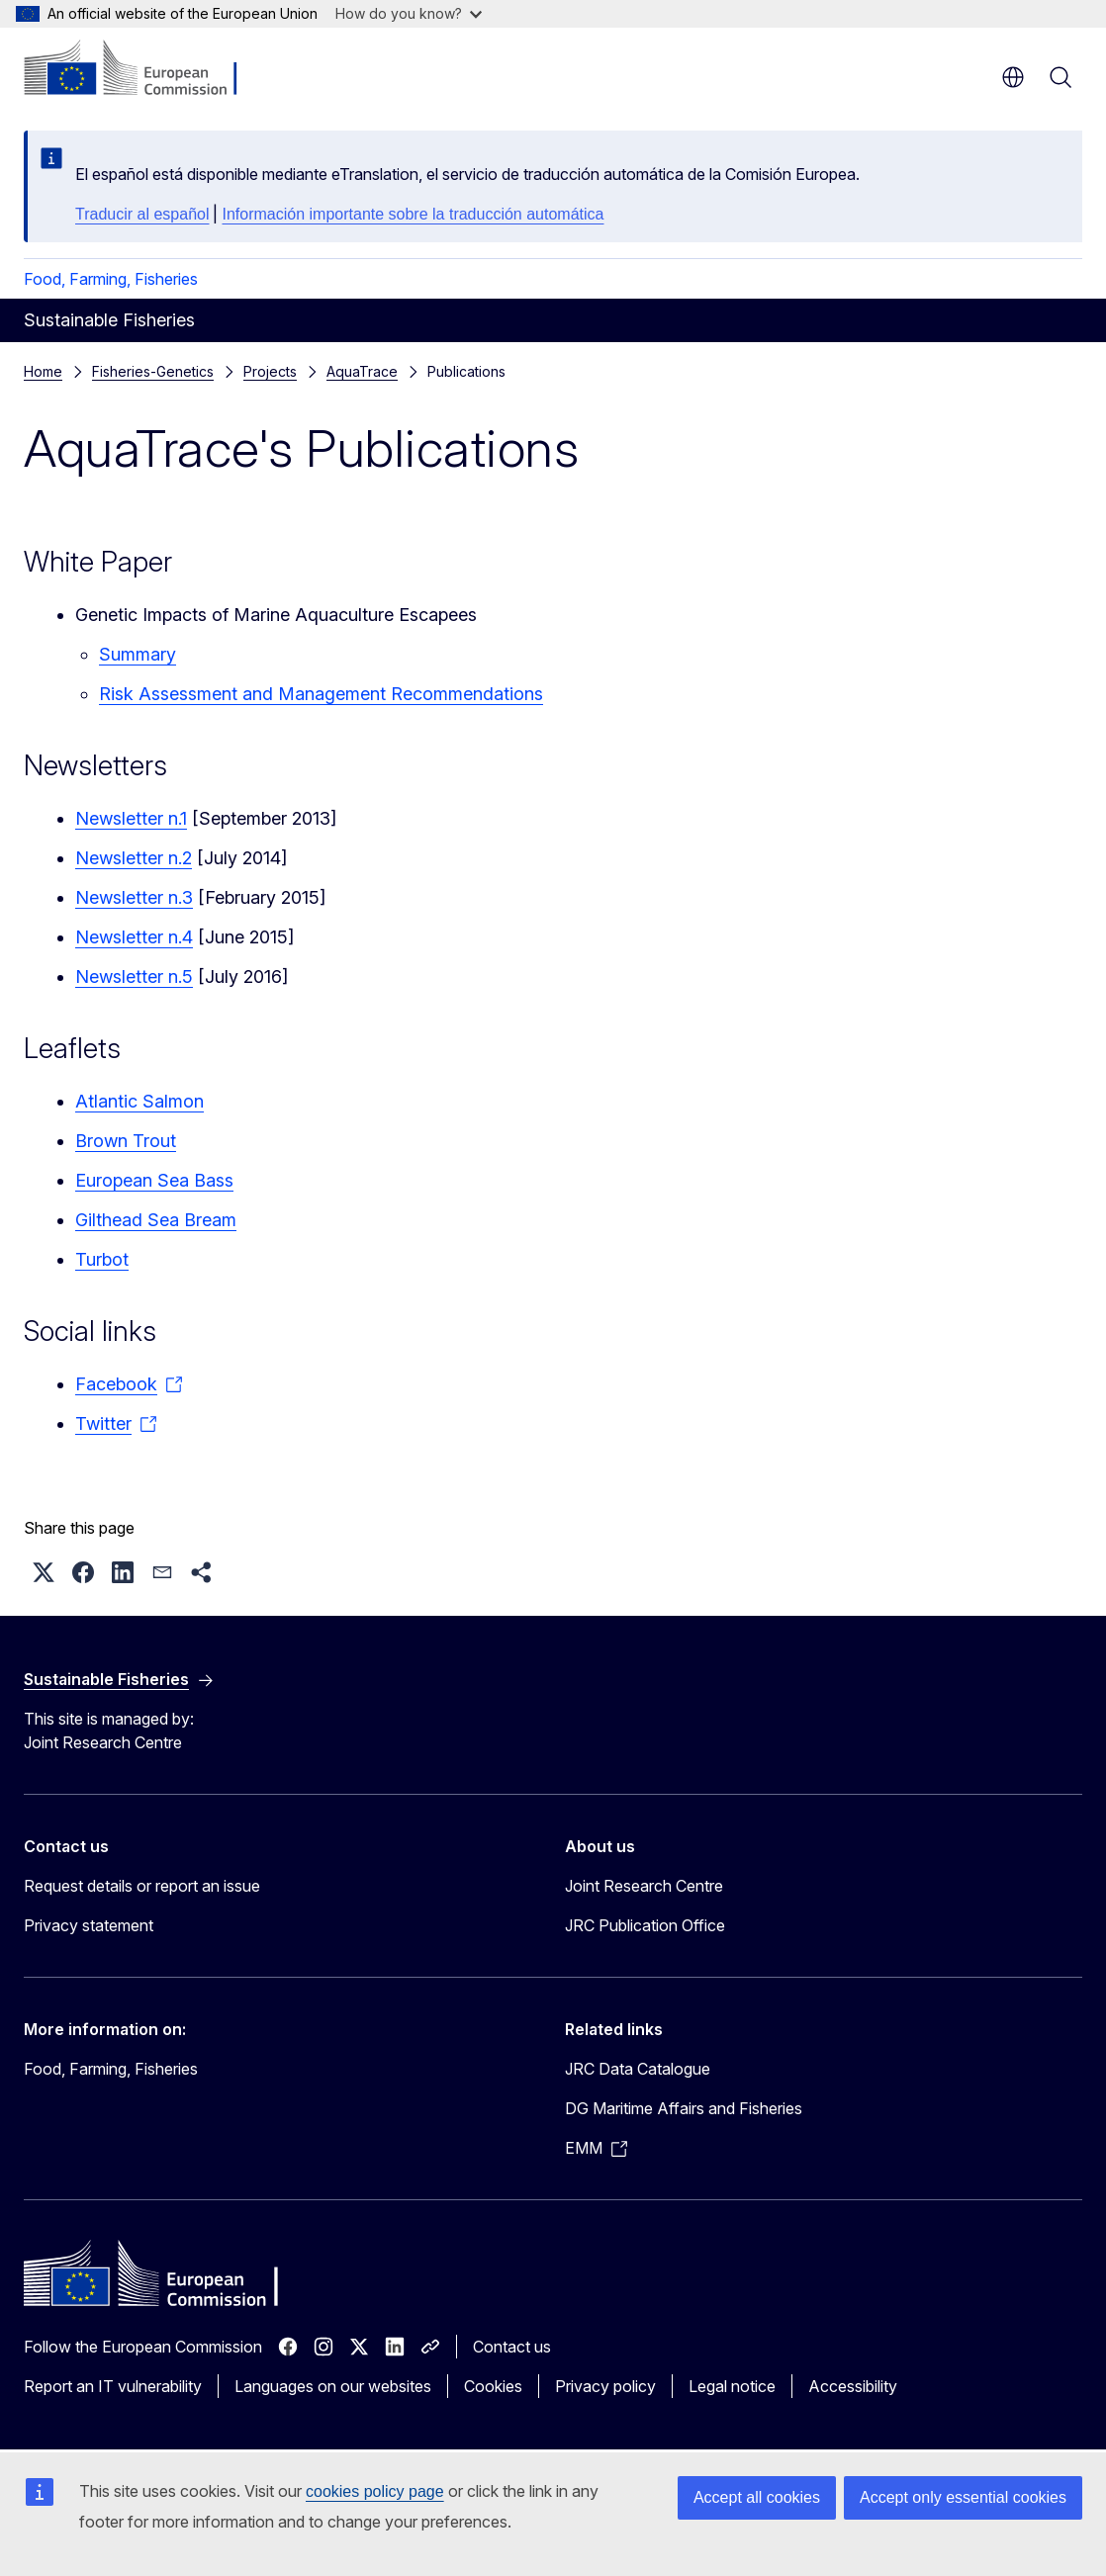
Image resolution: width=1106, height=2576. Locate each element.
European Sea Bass (154, 1180)
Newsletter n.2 (133, 857)
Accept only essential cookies (963, 2497)
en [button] (1013, 77)
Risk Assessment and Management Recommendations (321, 693)
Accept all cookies (756, 2497)
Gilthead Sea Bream (155, 1219)
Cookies (493, 2386)
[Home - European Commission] (144, 69)
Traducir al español (142, 214)
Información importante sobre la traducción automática (412, 214)
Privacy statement (88, 1925)
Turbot (102, 1259)
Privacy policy (605, 2386)
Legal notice (732, 2386)
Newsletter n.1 (131, 818)
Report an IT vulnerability (113, 2386)
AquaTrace (362, 371)
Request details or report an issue (142, 1886)
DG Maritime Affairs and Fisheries (683, 2108)
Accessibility (852, 2386)
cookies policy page (375, 2491)
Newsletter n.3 (134, 897)
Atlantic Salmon (139, 1101)
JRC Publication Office (645, 1925)
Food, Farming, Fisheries (111, 279)
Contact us (512, 2346)
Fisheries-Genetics (153, 371)
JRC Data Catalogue (637, 2069)
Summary (137, 654)
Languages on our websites (332, 2386)
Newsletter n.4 (134, 937)
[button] (43, 1572)
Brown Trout (125, 1140)
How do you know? (408, 13)
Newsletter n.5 (134, 976)
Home (43, 371)
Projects (270, 371)
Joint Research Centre (644, 1886)
